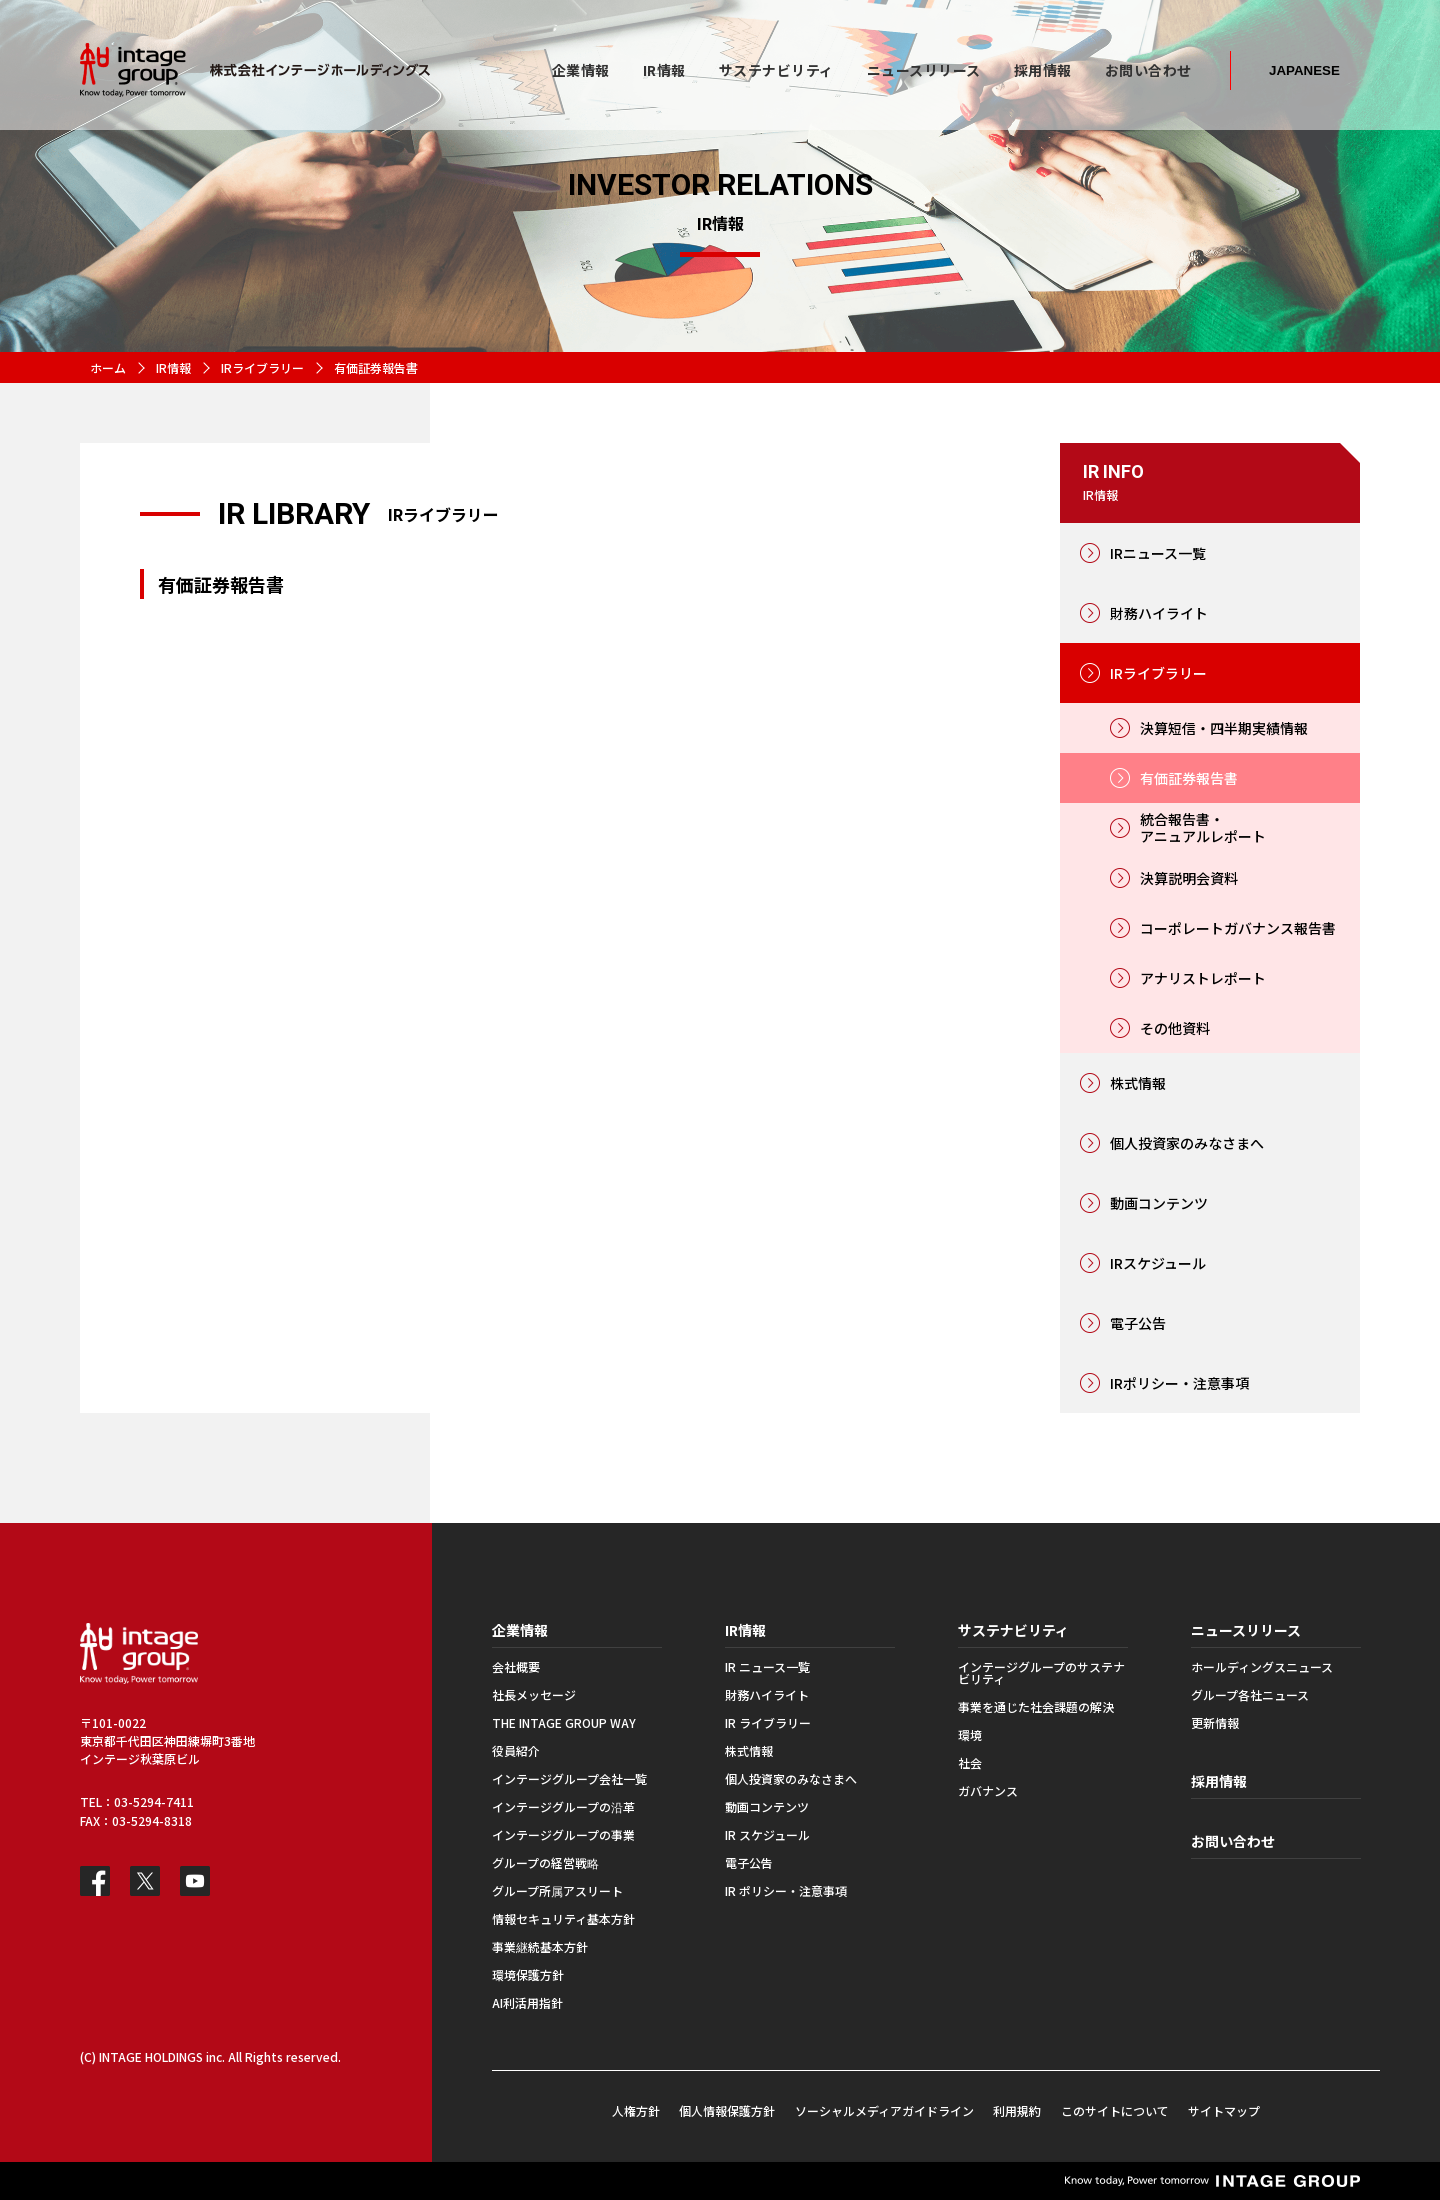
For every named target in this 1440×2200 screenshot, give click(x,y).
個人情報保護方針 (727, 2110)
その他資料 (1175, 1028)
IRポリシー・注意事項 (1179, 1383)
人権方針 (636, 2110)
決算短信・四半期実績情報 (1224, 728)
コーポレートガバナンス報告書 (1238, 928)
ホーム (108, 367)
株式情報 (1138, 1083)
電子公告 (1138, 1323)
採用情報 (1219, 1781)
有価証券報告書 (1189, 778)
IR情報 (173, 367)
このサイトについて (1115, 2110)
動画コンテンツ (1159, 1203)
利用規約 (1017, 2110)
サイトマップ (1224, 2110)
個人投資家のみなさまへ (1187, 1143)
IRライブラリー (262, 367)
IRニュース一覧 (1158, 553)
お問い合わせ (1233, 1841)
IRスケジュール (1158, 1263)
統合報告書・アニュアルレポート (1203, 827)
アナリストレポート (1203, 978)
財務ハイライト (1159, 613)
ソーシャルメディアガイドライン (884, 2110)
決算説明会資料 (1189, 878)
